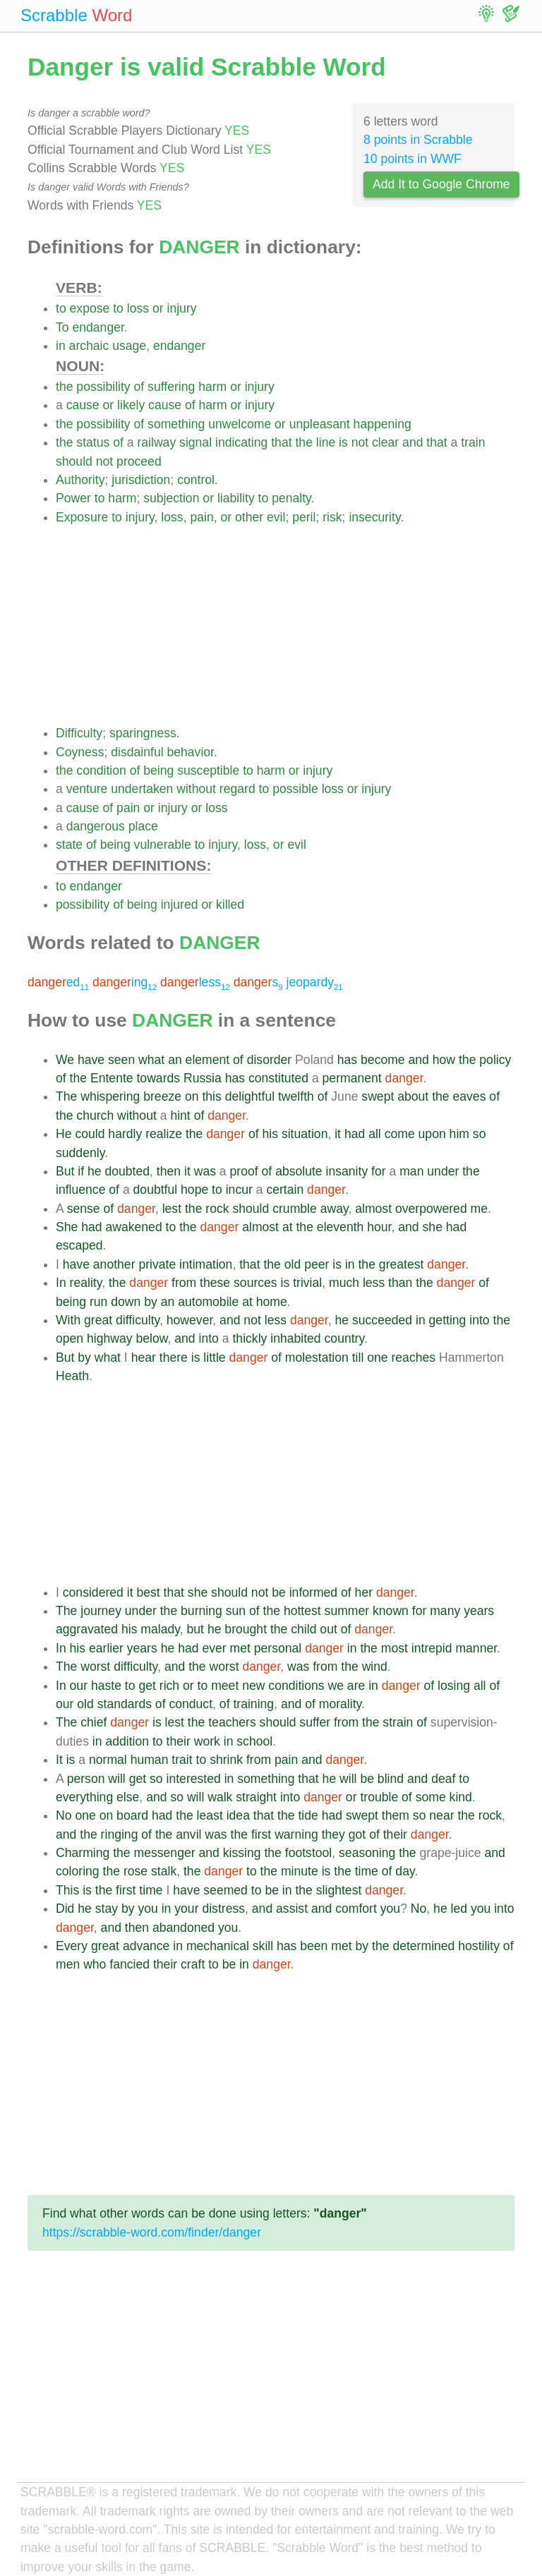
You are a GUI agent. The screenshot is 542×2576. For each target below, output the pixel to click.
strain (398, 1722)
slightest (339, 1890)
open (69, 1338)
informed (313, 1592)
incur (239, 1190)
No (64, 1815)
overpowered (431, 1209)
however (190, 1320)
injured (179, 904)
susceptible (208, 770)
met (240, 1648)
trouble (379, 1797)
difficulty (137, 1320)
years (479, 1611)
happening (382, 424)
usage (129, 346)
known (391, 1611)
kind (461, 1797)
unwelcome (239, 424)
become (383, 1060)
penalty (291, 498)
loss (138, 308)
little (214, 1357)
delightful (250, 1096)
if (81, 1171)
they (333, 1834)
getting (447, 1320)
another (114, 1264)
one (377, 1357)
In (61, 1283)
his (271, 1134)
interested (194, 1779)
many (445, 1611)
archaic (89, 346)
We (65, 1060)
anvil (188, 1834)
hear (143, 1357)
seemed (225, 1890)
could (89, 1134)
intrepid (431, 1648)
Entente (111, 1078)
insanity (347, 1171)
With (68, 1320)
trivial (307, 1283)
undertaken (142, 789)
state (69, 844)
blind (391, 1779)
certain (284, 1190)
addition (127, 1741)
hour (379, 1227)
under (443, 1171)
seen (121, 1060)
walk (219, 1797)
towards (158, 1078)
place (143, 826)
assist (292, 1908)
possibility (103, 387)
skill (263, 1946)
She (67, 1227)
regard (237, 789)
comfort (356, 1908)
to (61, 308)
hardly (125, 1134)
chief (93, 1722)
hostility (479, 1946)
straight (256, 1797)
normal (108, 1760)
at (287, 1227)
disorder (269, 1060)
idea (238, 1815)
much (344, 1283)
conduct (190, 1704)
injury (182, 308)
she (432, 1227)
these (215, 1283)
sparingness (142, 733)
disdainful (137, 752)
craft (193, 1964)
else (127, 1797)
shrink (226, 1760)
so (479, 1134)
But (65, 1171)
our (79, 1686)
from (183, 1283)
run (98, 1302)
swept (377, 1096)
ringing (119, 1834)
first (261, 1834)
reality (86, 1283)
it (338, 1134)
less (195, 982)
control (196, 480)
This (67, 1890)
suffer (314, 1722)
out (328, 1629)
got (357, 1834)
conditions (296, 1686)
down (125, 1302)
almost (373, 1209)
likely (131, 405)
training (253, 1704)
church (95, 1115)
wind (374, 1666)
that (281, 442)
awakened (133, 1227)
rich (169, 1686)
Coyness (80, 752)
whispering (110, 1096)
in (61, 346)
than (400, 1283)
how (444, 1060)
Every (72, 1946)
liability (236, 498)
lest (171, 1209)
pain (201, 517)
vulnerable (162, 844)
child (303, 1629)
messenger (164, 1853)
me (479, 1209)
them (395, 1815)
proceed (139, 461)
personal (278, 1648)
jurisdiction (141, 480)
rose (135, 1871)
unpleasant (319, 424)
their (179, 1741)
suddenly (80, 1153)
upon (432, 1134)
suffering (171, 387)
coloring (78, 1871)
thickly (249, 1338)
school (254, 1741)
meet (225, 1686)
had (354, 1134)
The (66, 1096)
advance (146, 1946)
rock (217, 1209)
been (313, 1946)
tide (308, 1815)
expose (90, 308)
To (62, 327)
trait (181, 1760)
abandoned (183, 1928)
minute (299, 1871)
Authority (80, 480)
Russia (202, 1078)
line (325, 442)
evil (276, 517)
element (208, 1060)
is (343, 442)
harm (212, 387)
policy (495, 1060)
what (151, 1060)
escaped (79, 1245)
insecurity (374, 517)
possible (295, 789)
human (150, 1760)
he (95, 1171)
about (412, 1096)
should (74, 461)
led (459, 1908)
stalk (163, 1871)
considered (93, 1592)
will (116, 1779)
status (92, 442)
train (473, 442)
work (207, 1741)
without (196, 789)
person (86, 1779)
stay (106, 1908)
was (205, 1171)
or (158, 308)
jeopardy (314, 982)
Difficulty (79, 733)
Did (65, 1908)
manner (476, 1648)
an (175, 1060)
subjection (171, 498)
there (173, 1357)
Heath (72, 1376)
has (347, 1060)
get (146, 1686)
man (411, 1171)
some (431, 1797)
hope (194, 1190)
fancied (129, 1964)
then (169, 1171)
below (151, 1338)
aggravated (87, 1629)
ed (58, 982)
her (364, 1592)
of (139, 387)
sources (255, 1283)
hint (180, 1115)
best (147, 1592)
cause (83, 405)
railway (156, 442)
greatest (401, 1264)
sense (83, 1209)
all (374, 1134)
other (249, 517)
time (366, 1871)
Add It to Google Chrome (441, 184)
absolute (299, 1171)
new (253, 1686)
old (292, 1264)
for (378, 1171)
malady (159, 1629)
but (195, 1629)
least (210, 1815)
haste (106, 1686)
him (459, 1134)
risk (332, 517)
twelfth (296, 1096)
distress (223, 1908)
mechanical (217, 1946)
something (176, 424)
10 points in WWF (412, 159)
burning (201, 1611)
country (344, 1338)
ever (214, 1648)
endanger (98, 327)
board (132, 1815)
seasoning (367, 1853)
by (150, 1302)
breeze (162, 1096)
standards (124, 1704)
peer (316, 1264)
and (412, 442)
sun (236, 1611)
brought (245, 1629)
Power (73, 498)
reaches (413, 1357)
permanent (352, 1078)
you (147, 1908)
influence (80, 1190)
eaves (469, 1096)
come (400, 1134)
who (94, 1964)
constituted (278, 1078)
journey (100, 1611)
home (271, 1302)
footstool (308, 1853)
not (359, 442)
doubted (127, 1171)
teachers (231, 1722)
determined (423, 1946)
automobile (208, 1302)
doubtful (155, 1190)
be (279, 1592)
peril (303, 517)
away (334, 1209)
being (158, 770)
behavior (190, 752)
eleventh (340, 1227)
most (394, 1648)
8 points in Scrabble (418, 140)
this (211, 1096)
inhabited (295, 1338)
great (98, 1320)
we (335, 1686)
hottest (302, 1611)
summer (347, 1611)
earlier (106, 1648)
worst (95, 1666)
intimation (205, 1264)
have (91, 1060)
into (479, 1320)
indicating (241, 442)
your (186, 1908)
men (68, 1964)
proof (244, 1171)
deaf (443, 1779)
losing (454, 1686)
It (59, 1760)
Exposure (82, 517)
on (192, 1096)
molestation (317, 1357)
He (64, 1134)
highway (110, 1338)
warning (296, 1834)
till (358, 1357)
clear (385, 442)
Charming (82, 1853)
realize (163, 1134)
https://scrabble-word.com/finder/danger (151, 2232)
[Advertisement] (285, 625)
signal (195, 442)
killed (230, 904)
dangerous (95, 826)
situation (305, 1134)
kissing (242, 1853)
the (64, 387)
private (157, 1264)
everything (84, 1797)
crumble (294, 1209)
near (441, 1815)
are (356, 1686)
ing (124, 982)
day (404, 1871)
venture (87, 789)
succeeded (382, 1320)
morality (340, 1704)
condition (101, 770)
